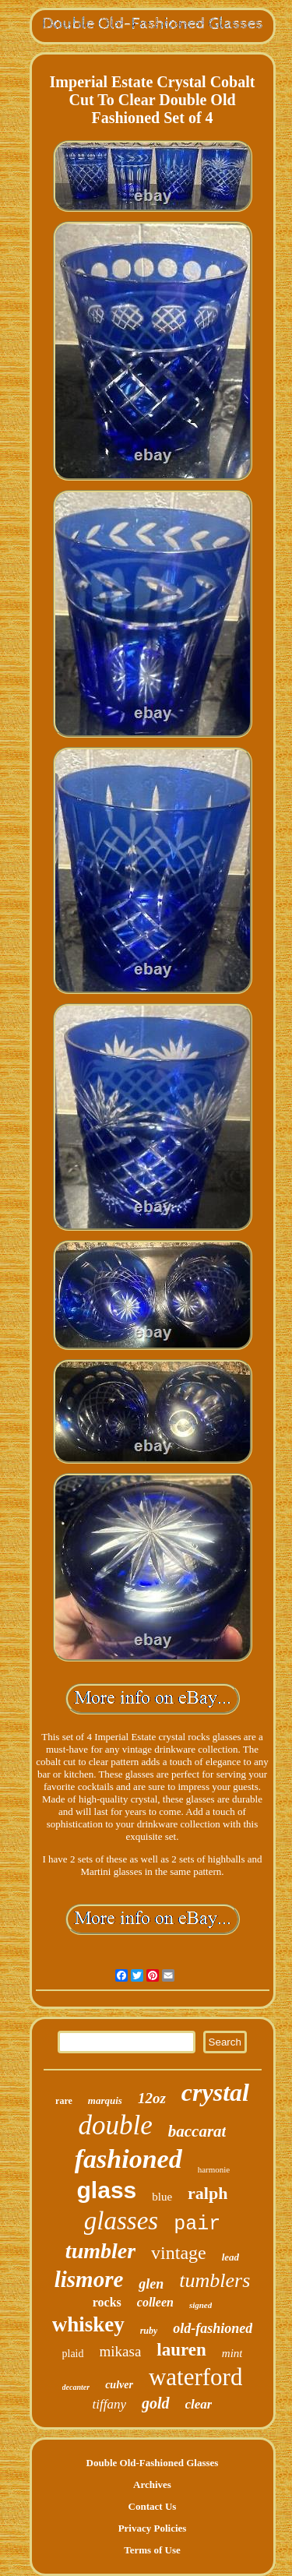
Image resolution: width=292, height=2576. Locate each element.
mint (232, 2353)
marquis (105, 2100)
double (116, 2125)
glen (151, 2284)
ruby (149, 2330)
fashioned (128, 2158)
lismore (89, 2279)
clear (199, 2404)
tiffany (109, 2404)
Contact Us (152, 2506)
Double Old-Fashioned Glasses (152, 2463)
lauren (181, 2349)
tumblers (214, 2280)
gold (156, 2403)
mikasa (121, 2351)
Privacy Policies (152, 2528)
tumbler (100, 2251)
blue (162, 2196)
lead (230, 2257)
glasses (121, 2221)
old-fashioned (212, 2328)
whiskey (88, 2324)
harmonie (214, 2169)
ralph (207, 2193)
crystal (215, 2092)
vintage (178, 2253)
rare (63, 2100)
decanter (76, 2387)
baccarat (197, 2131)
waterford (196, 2377)
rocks (107, 2302)
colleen (155, 2302)
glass (107, 2190)
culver (119, 2385)
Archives (152, 2484)
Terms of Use (152, 2550)
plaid (73, 2353)
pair (197, 2224)
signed (200, 2305)
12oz (152, 2098)
